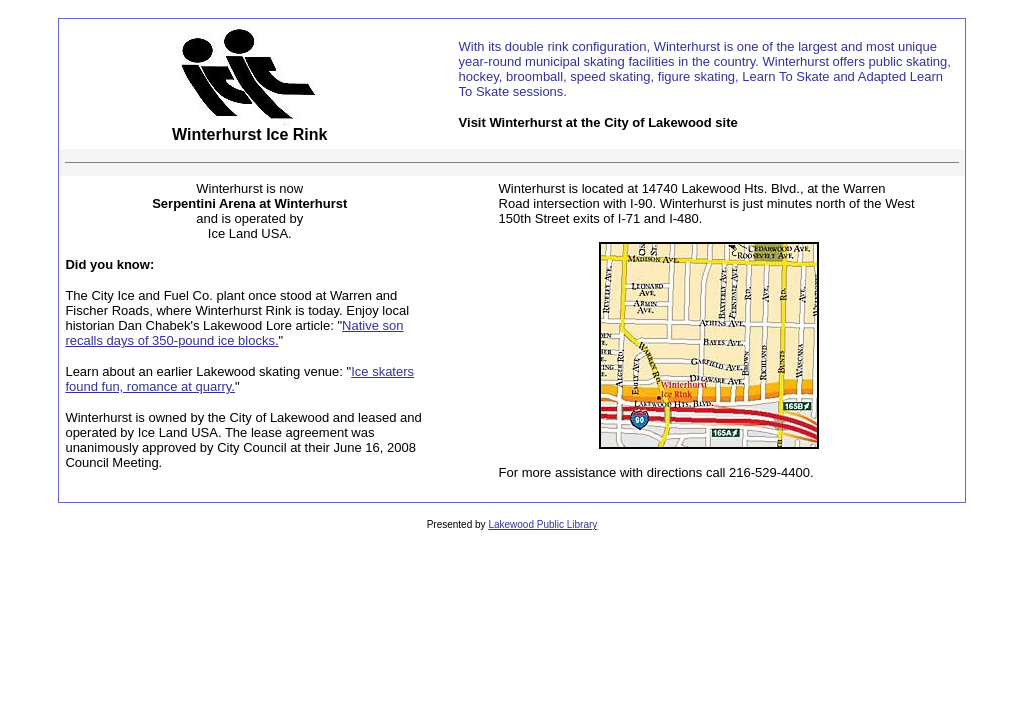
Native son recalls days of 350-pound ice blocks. (234, 333)
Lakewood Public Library (542, 524)
